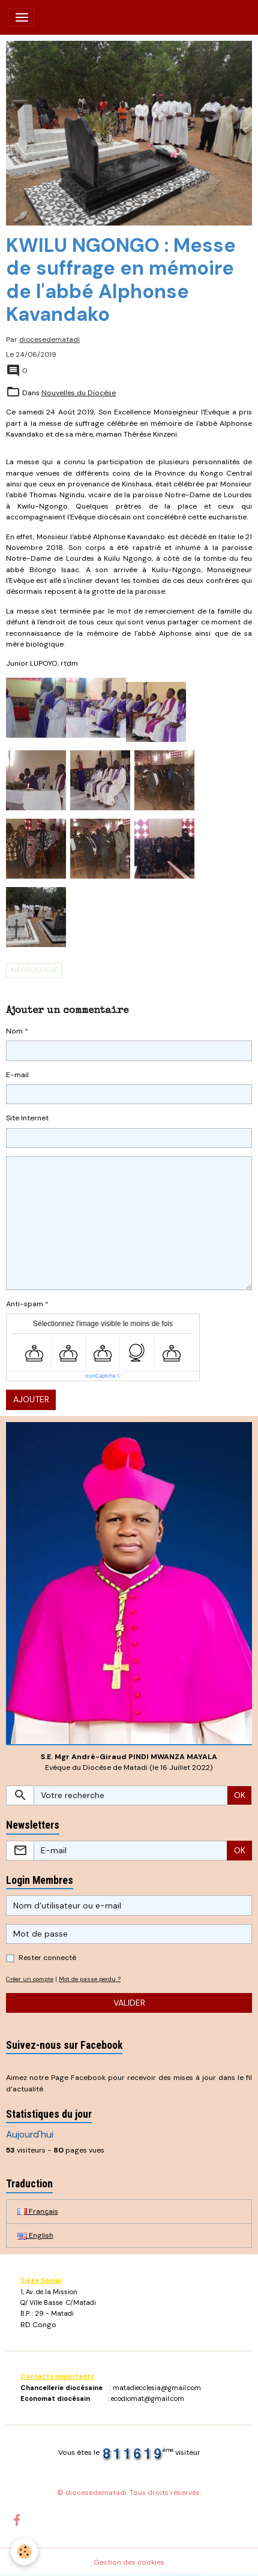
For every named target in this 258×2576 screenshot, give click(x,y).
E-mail (17, 1075)
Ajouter (31, 1399)
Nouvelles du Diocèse (78, 393)
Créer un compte (29, 1979)
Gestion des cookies (129, 2562)
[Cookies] (24, 2551)
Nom (14, 1031)
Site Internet (27, 1118)
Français (37, 2211)
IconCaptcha (100, 1376)
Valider (129, 2002)
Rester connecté (47, 1957)
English (35, 2235)
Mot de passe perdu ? (90, 1979)
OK (239, 1795)
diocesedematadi (49, 339)
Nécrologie (34, 970)
